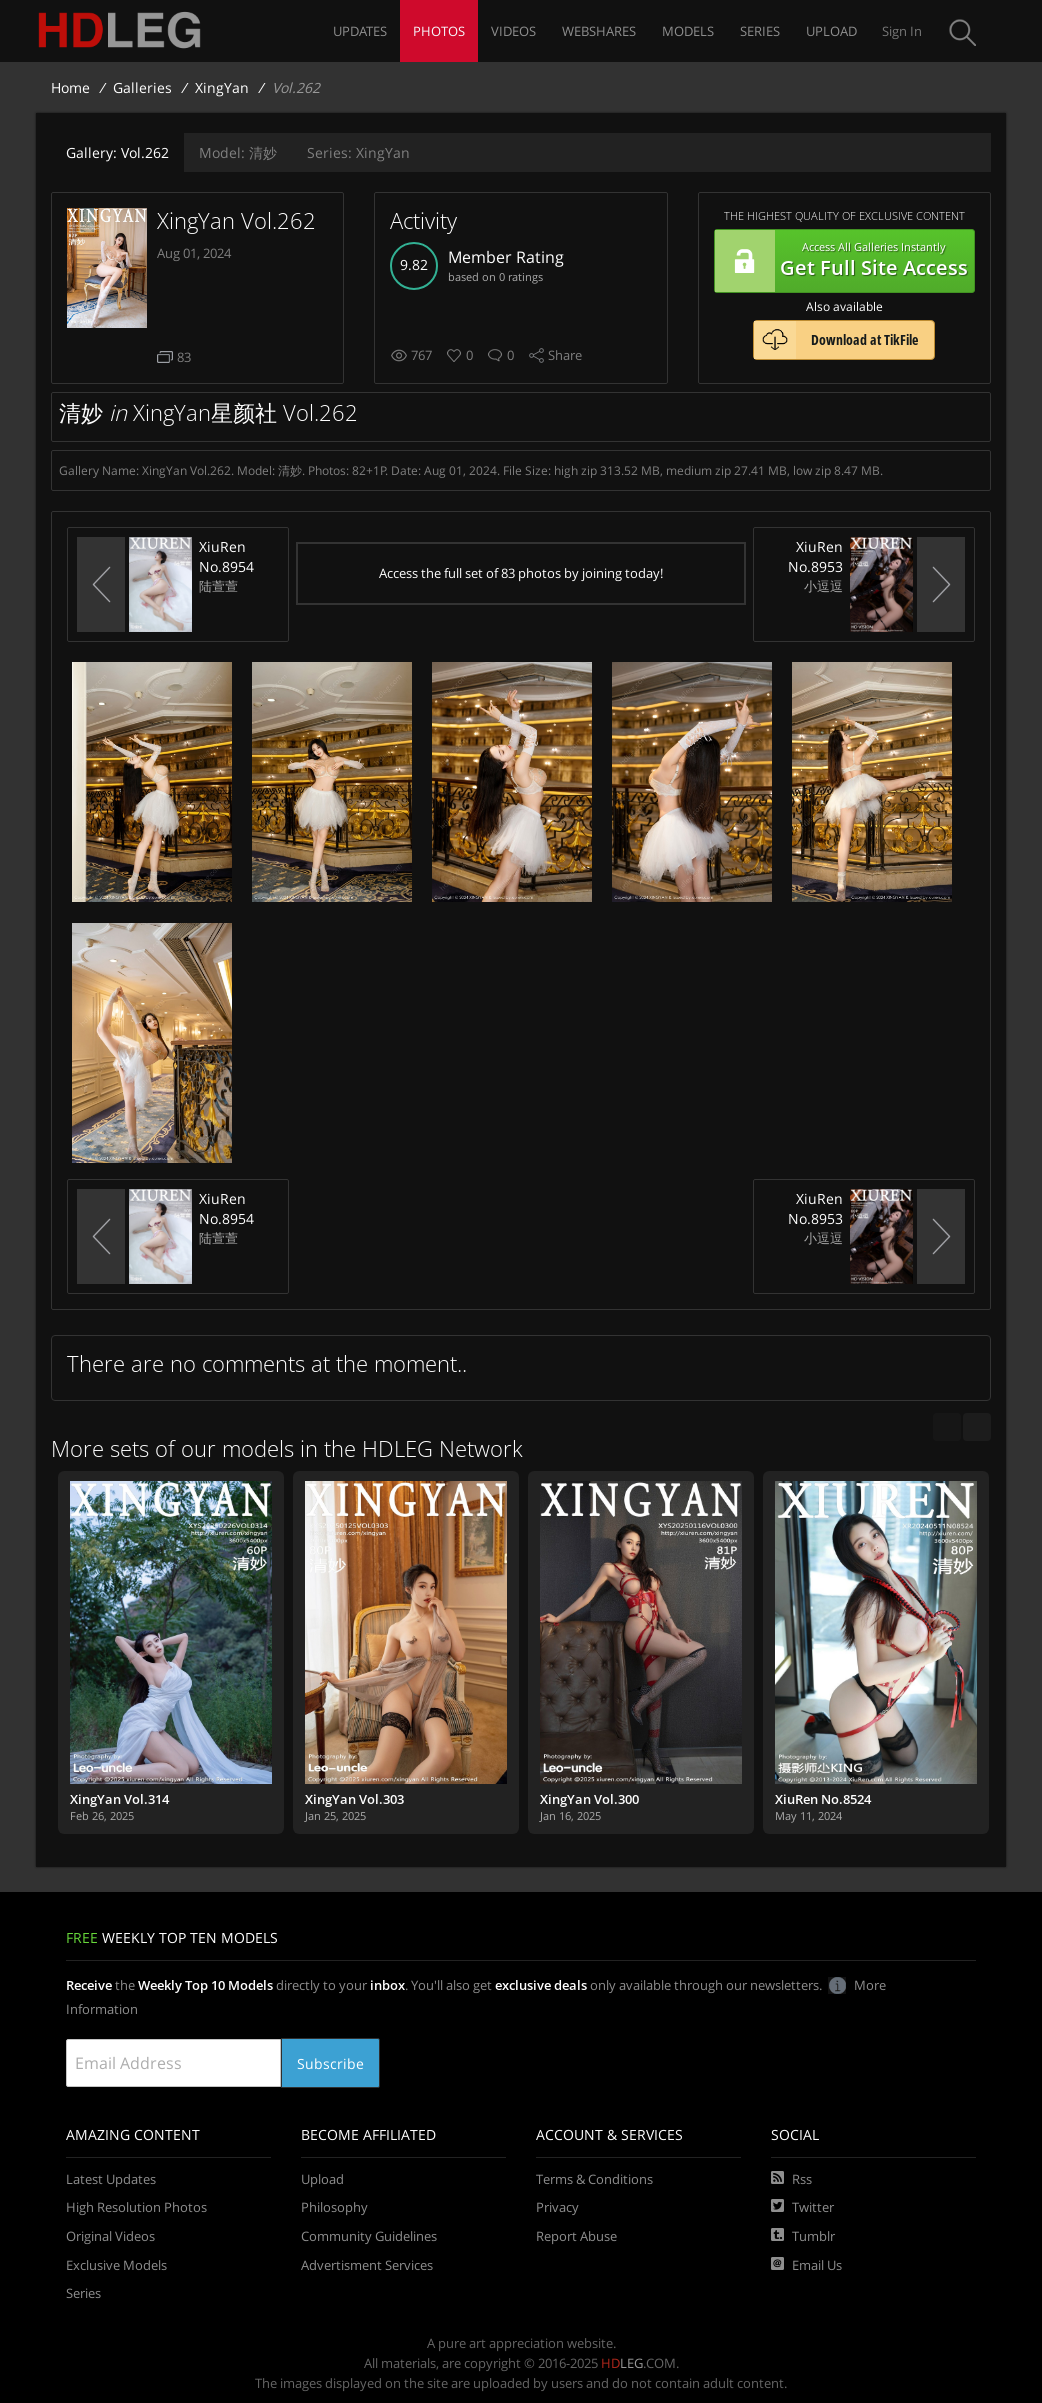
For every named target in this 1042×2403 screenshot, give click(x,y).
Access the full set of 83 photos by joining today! (521, 573)
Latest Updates (111, 2179)
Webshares (599, 31)
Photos (439, 31)
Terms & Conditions (594, 2179)
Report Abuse (576, 2236)
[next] (977, 1427)
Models (688, 31)
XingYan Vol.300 (589, 1799)
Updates (360, 31)
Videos (513, 31)
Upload (831, 31)
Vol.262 (117, 152)
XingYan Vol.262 (236, 220)
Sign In (902, 31)
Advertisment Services (367, 2265)
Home (70, 87)
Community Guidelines (369, 2236)
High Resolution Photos (136, 2207)
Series (760, 31)
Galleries (142, 87)
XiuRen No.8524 (823, 1799)
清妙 (238, 152)
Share (565, 355)
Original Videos (110, 2236)
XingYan (222, 87)
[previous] (947, 1427)
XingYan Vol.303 (354, 1799)
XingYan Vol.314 (119, 1799)
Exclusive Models (116, 2265)
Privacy (557, 2207)
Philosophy (334, 2207)
